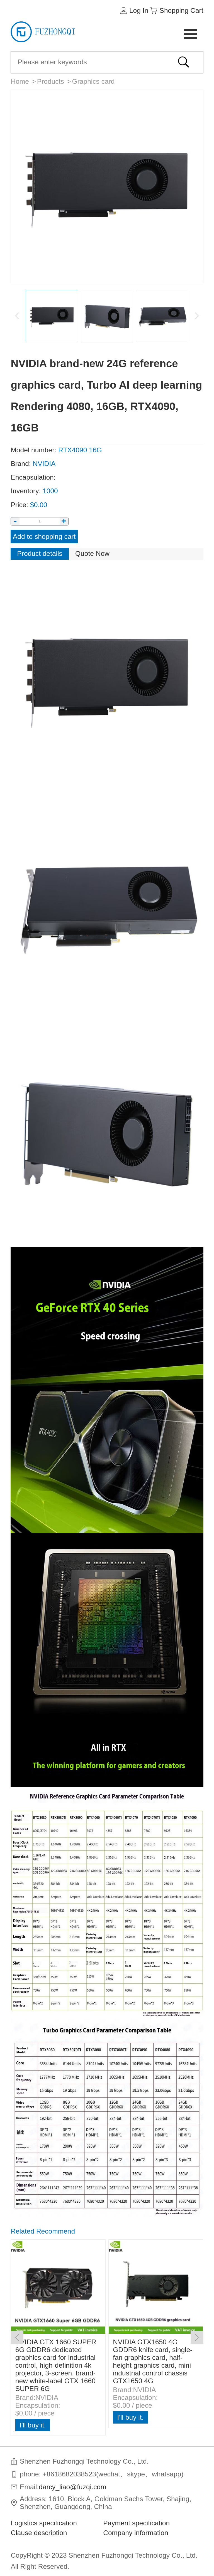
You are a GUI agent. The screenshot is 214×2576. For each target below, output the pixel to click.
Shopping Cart (181, 10)
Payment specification (136, 2523)
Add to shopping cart (44, 536)
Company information (135, 2532)
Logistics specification (44, 2523)
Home (20, 81)
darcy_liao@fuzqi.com (72, 2487)
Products (50, 81)
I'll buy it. (33, 2425)
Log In (138, 10)
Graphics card (93, 81)
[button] (197, 2337)
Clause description (39, 2532)
